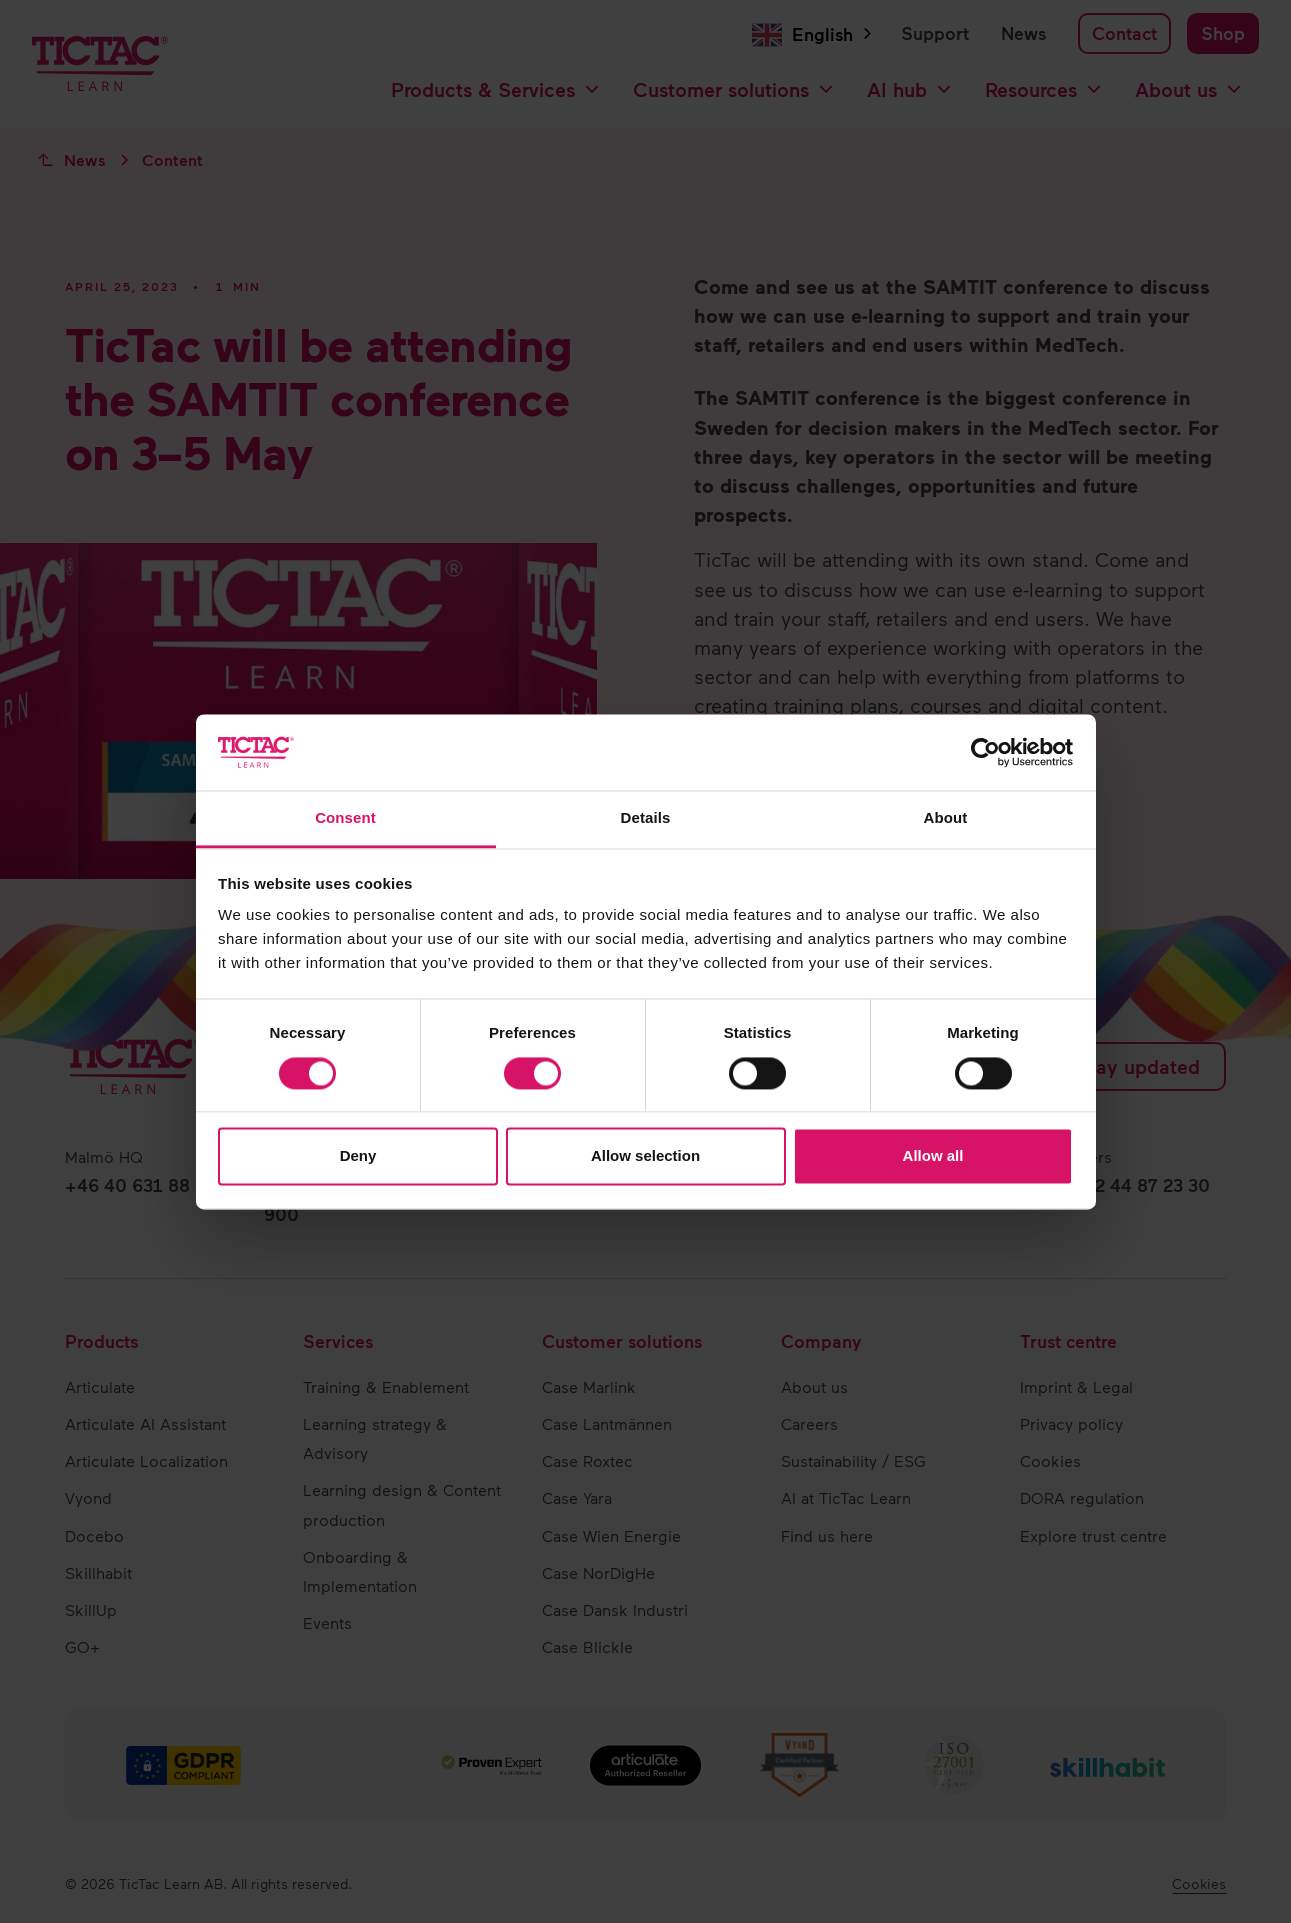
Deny (358, 1156)
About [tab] (946, 818)
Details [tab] (646, 818)
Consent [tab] (345, 818)
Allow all (933, 1156)
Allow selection (645, 1156)
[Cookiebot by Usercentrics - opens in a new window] (985, 752)
